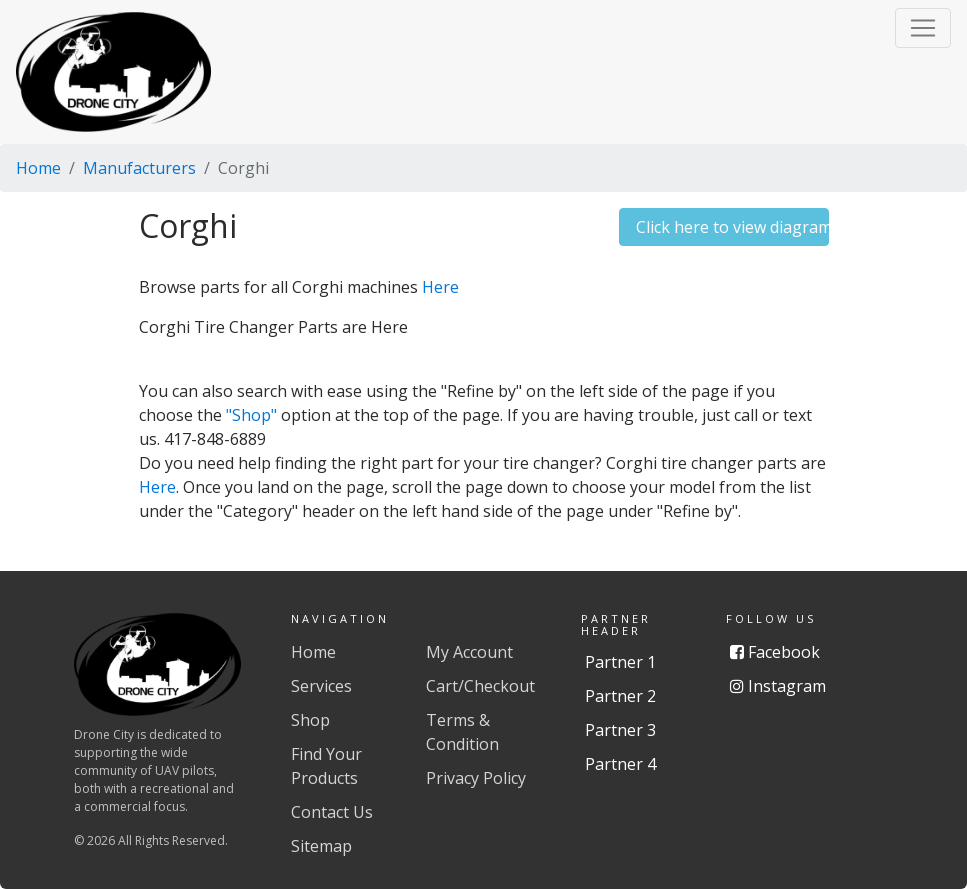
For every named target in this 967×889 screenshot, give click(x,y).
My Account (469, 652)
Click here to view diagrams (732, 227)
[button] (923, 28)
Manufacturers (139, 168)
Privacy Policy (476, 778)
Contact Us (332, 812)
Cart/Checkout (480, 686)
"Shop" (251, 415)
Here (440, 287)
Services (321, 686)
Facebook (775, 652)
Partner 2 (620, 696)
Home (38, 168)
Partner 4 (620, 764)
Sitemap (321, 846)
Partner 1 (620, 662)
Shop (310, 720)
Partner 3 (620, 730)
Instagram (778, 686)
